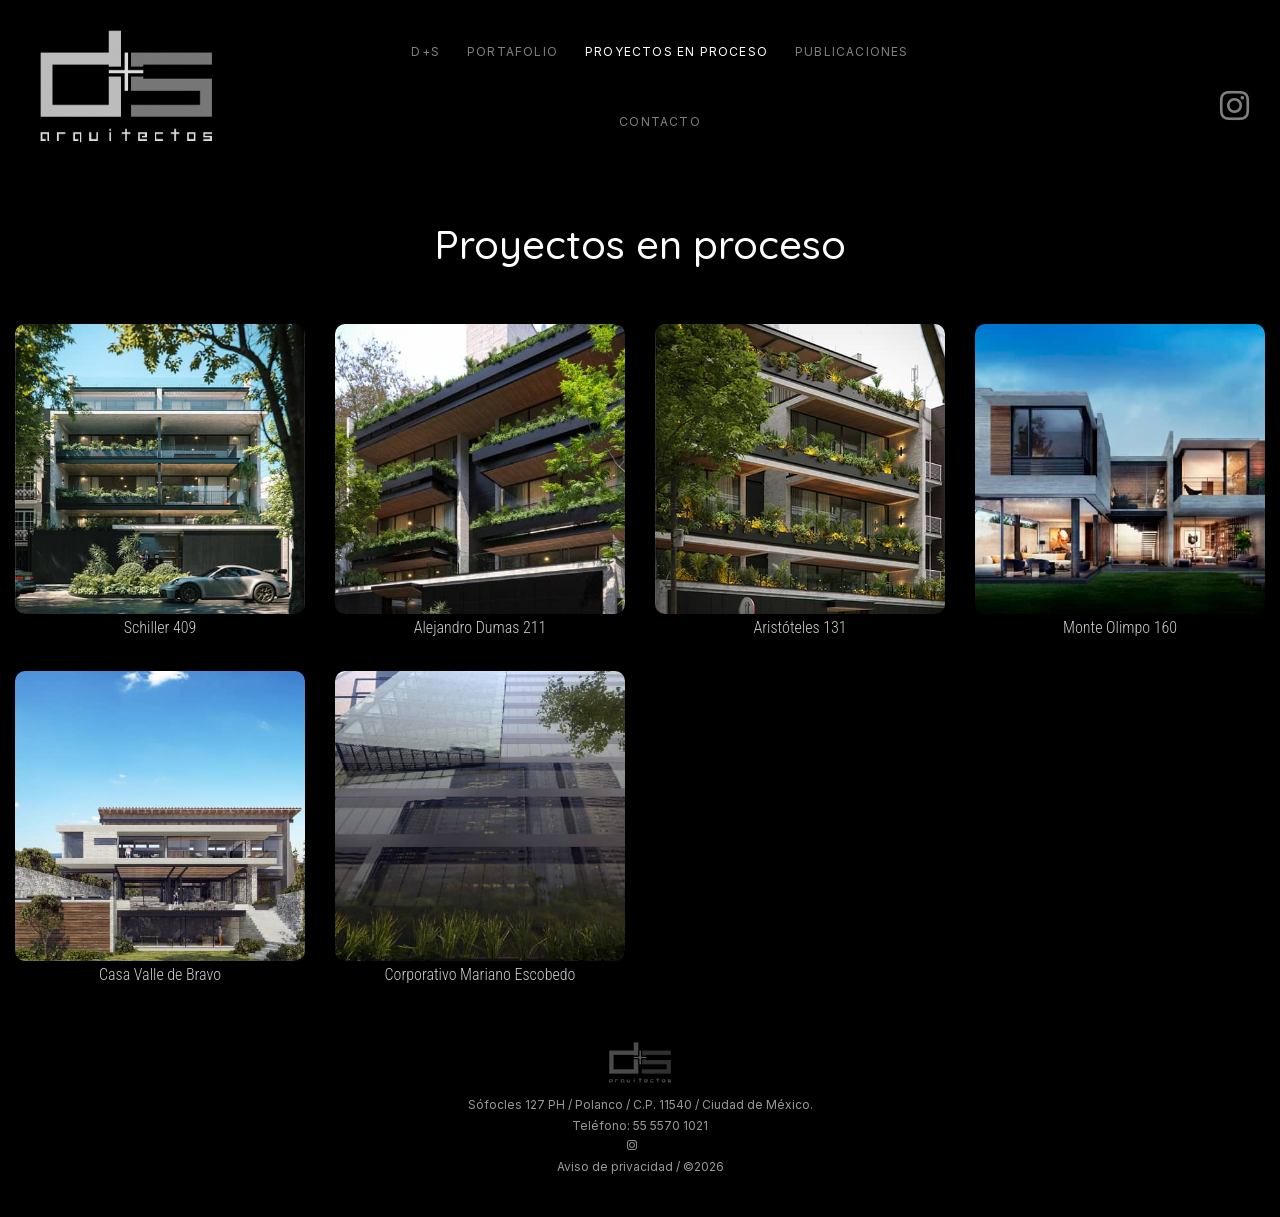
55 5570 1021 (670, 1125)
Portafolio (512, 51)
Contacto (660, 121)
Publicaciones (852, 51)
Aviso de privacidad (615, 1166)
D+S (425, 51)
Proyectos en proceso (676, 51)
